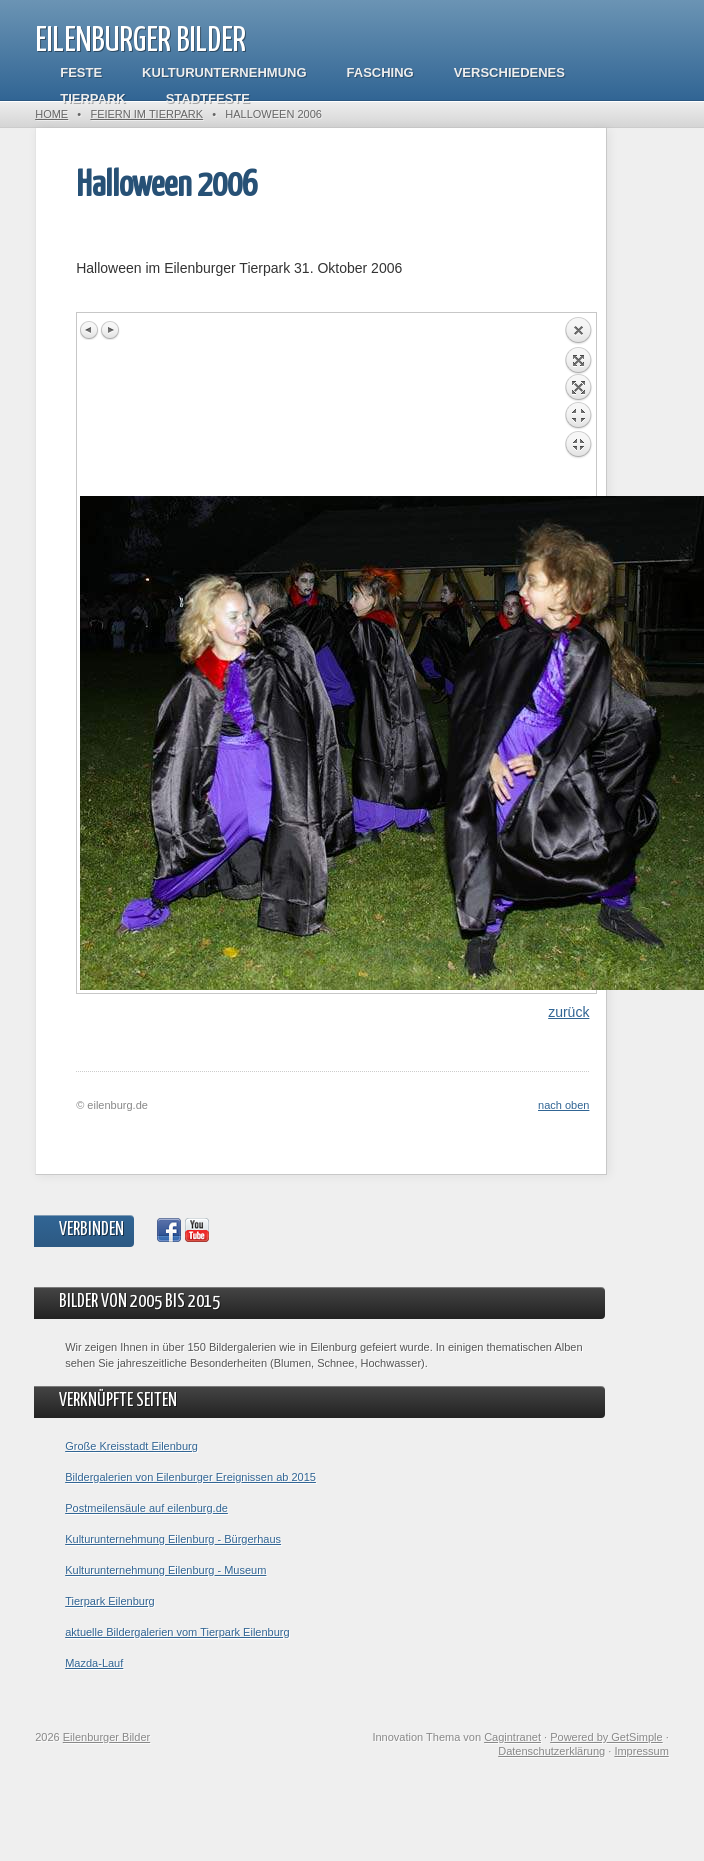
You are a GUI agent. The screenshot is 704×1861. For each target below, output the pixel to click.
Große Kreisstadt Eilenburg (131, 1446)
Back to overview (578, 406)
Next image (110, 330)
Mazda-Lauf (94, 1663)
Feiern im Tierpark (146, 114)
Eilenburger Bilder (140, 41)
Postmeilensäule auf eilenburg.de (146, 1508)
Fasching (380, 72)
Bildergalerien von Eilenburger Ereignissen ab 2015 (190, 1477)
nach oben (563, 1105)
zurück (568, 1012)
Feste (81, 72)
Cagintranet (512, 1737)
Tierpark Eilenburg (109, 1601)
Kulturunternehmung (224, 72)
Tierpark (92, 98)
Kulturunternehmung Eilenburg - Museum (165, 1570)
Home (51, 114)
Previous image (90, 330)
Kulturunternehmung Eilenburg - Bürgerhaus (173, 1539)
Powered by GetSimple (606, 1737)
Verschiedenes (509, 72)
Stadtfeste (208, 98)
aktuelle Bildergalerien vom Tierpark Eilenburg (177, 1632)
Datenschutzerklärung (551, 1751)
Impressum (641, 1751)
